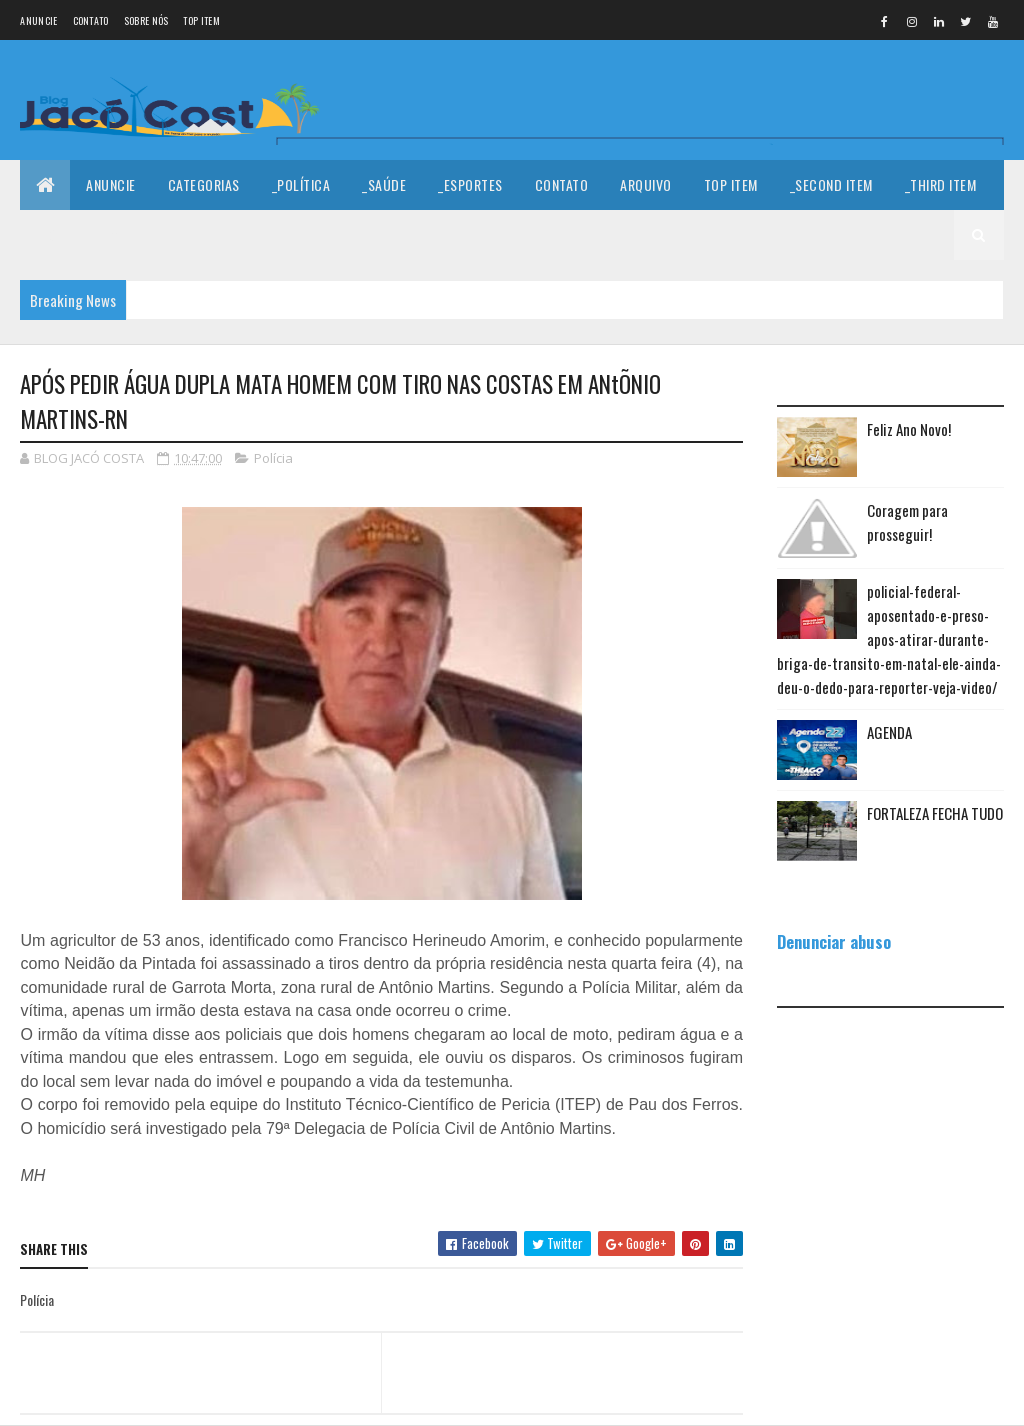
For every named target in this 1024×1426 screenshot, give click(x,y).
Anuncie (38, 20)
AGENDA (889, 732)
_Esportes (470, 184)
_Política (301, 184)
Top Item (201, 20)
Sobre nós (146, 20)
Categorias (204, 184)
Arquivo (646, 184)
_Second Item (831, 184)
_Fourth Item (77, 234)
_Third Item (941, 184)
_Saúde (384, 184)
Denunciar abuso (834, 941)
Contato (91, 20)
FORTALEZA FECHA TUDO (935, 813)
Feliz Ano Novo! (909, 429)
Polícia (273, 458)
